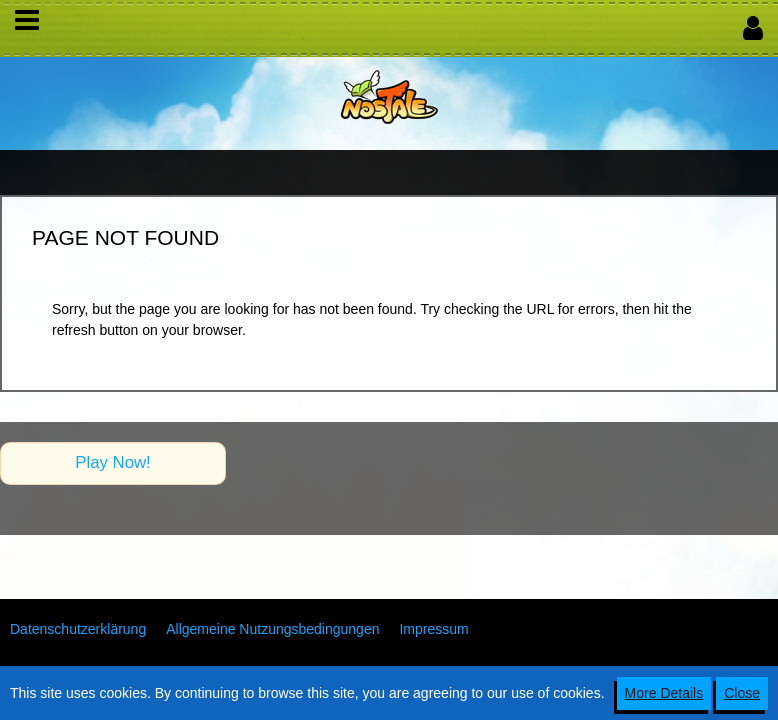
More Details (664, 693)
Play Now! (113, 462)
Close (742, 693)
